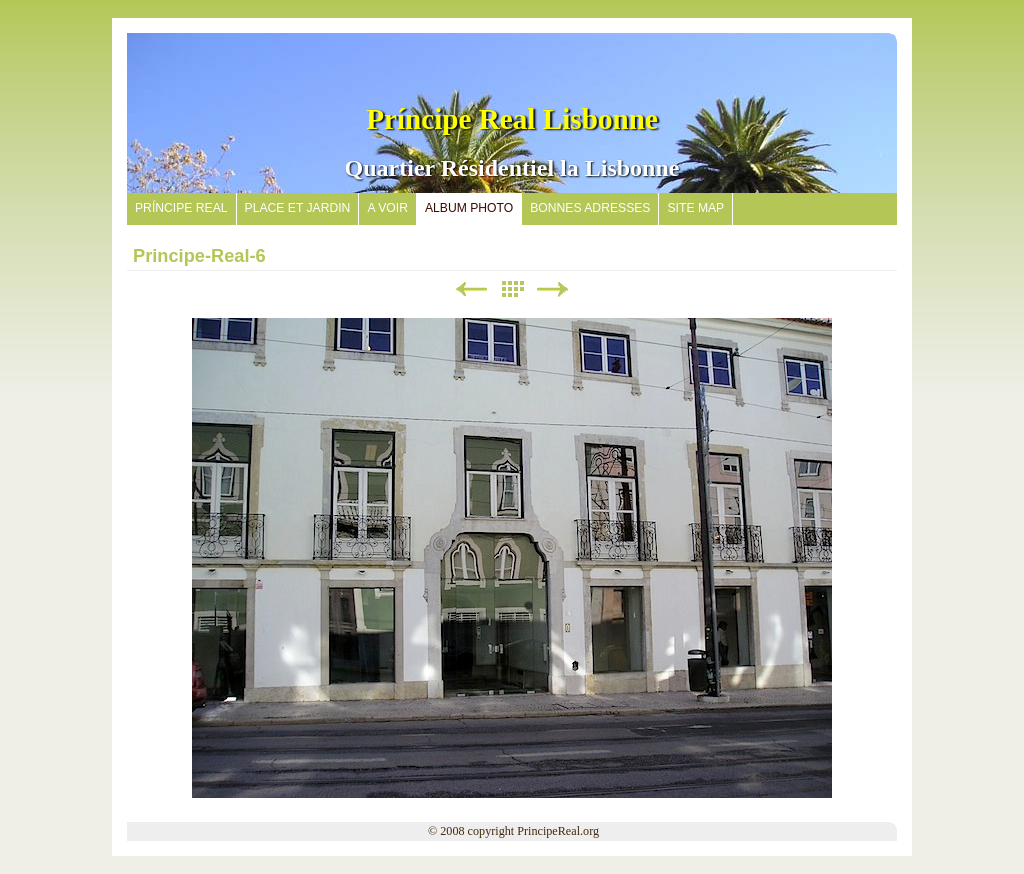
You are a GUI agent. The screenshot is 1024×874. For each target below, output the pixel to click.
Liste (512, 289)
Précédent (471, 289)
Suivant (553, 289)
